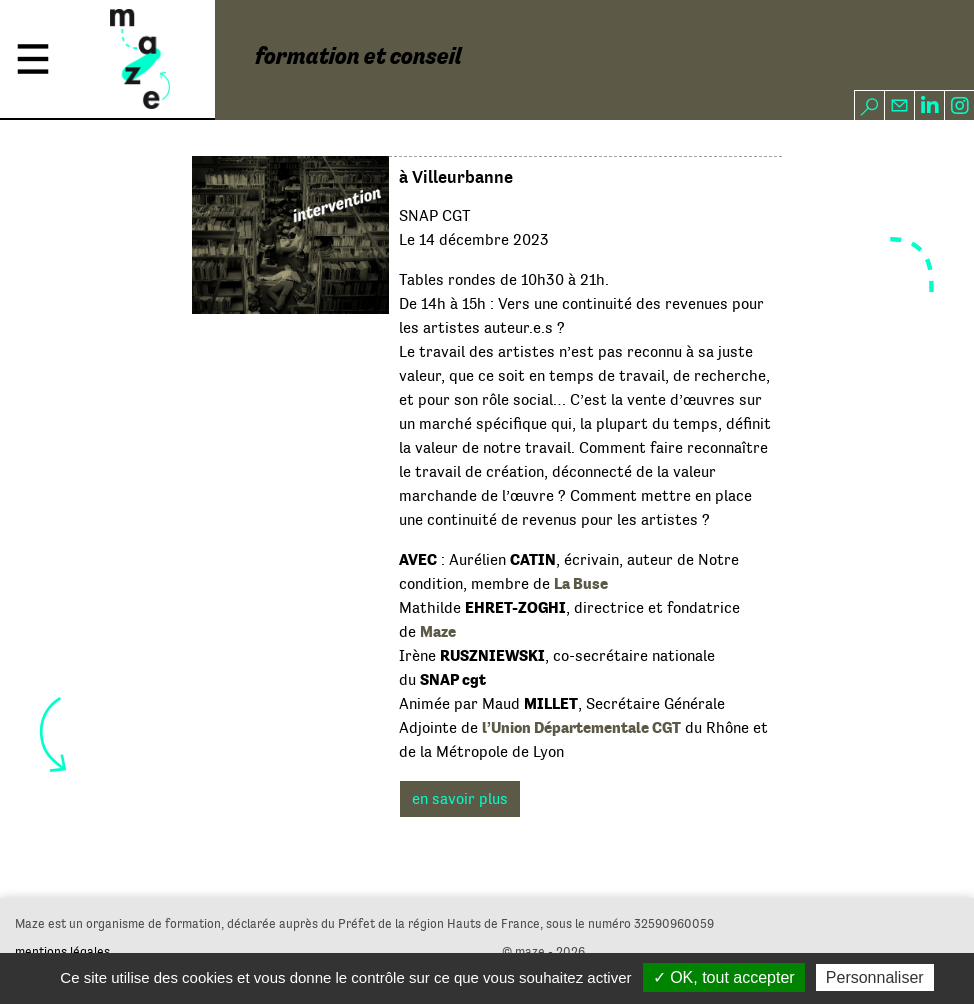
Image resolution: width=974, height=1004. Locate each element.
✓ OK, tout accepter (724, 977)
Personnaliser (875, 977)
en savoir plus (460, 799)
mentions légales (62, 951)
